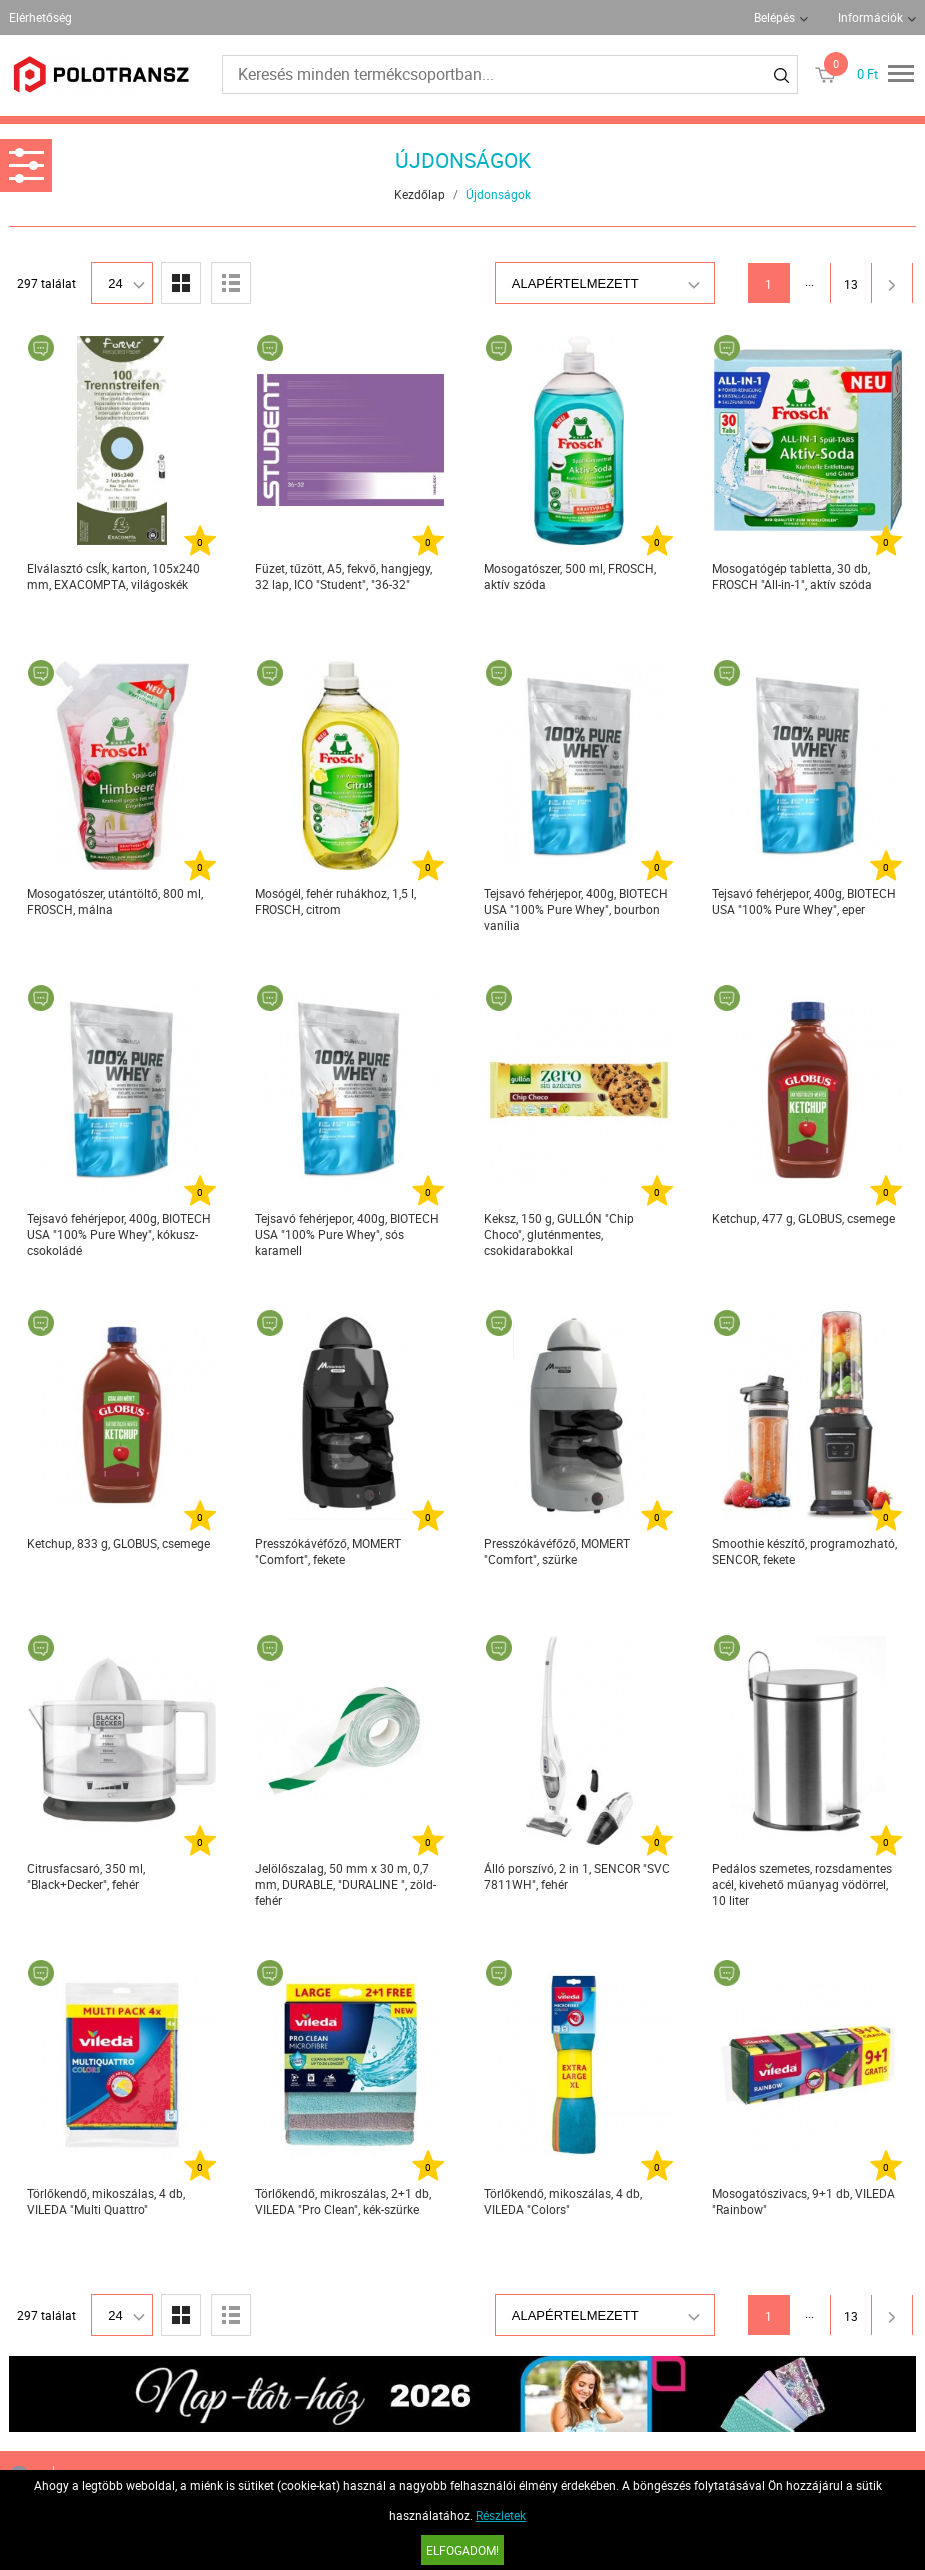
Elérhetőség (40, 17)
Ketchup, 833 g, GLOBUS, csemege (118, 1543)
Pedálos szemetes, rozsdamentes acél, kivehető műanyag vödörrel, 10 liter (802, 1884)
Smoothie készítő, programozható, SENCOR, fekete (804, 1551)
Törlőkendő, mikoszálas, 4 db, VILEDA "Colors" (563, 2201)
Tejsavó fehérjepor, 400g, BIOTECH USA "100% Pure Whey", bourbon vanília (576, 909)
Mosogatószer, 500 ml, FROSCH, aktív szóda (570, 576)
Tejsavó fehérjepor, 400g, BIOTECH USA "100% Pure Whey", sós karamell (347, 1234)
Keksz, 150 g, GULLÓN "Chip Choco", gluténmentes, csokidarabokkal (559, 1234)
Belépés (774, 17)
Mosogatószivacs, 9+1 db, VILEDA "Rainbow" (803, 2201)
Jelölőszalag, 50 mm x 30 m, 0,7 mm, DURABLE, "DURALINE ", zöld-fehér (345, 1884)
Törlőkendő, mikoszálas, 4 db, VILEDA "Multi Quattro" (106, 2201)
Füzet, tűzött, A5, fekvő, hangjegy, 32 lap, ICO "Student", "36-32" (343, 576)
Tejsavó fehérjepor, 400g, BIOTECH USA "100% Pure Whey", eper (804, 901)
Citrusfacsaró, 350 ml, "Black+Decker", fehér (86, 1876)
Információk (870, 17)
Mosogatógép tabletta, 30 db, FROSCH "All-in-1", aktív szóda (792, 576)
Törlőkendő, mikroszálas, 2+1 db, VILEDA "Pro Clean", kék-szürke (343, 2201)
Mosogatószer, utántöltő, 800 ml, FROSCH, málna (115, 901)
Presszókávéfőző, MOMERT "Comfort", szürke (557, 1551)
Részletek (501, 2515)
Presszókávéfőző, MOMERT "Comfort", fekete (328, 1551)
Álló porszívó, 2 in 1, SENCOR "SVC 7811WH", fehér (577, 1876)
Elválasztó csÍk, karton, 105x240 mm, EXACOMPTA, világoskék (113, 576)
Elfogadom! (462, 2550)
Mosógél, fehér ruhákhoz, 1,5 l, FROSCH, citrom (335, 901)
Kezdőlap (419, 194)
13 (851, 284)
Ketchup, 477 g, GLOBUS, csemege (803, 1218)
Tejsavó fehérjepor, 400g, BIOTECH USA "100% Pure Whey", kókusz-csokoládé (119, 1234)
